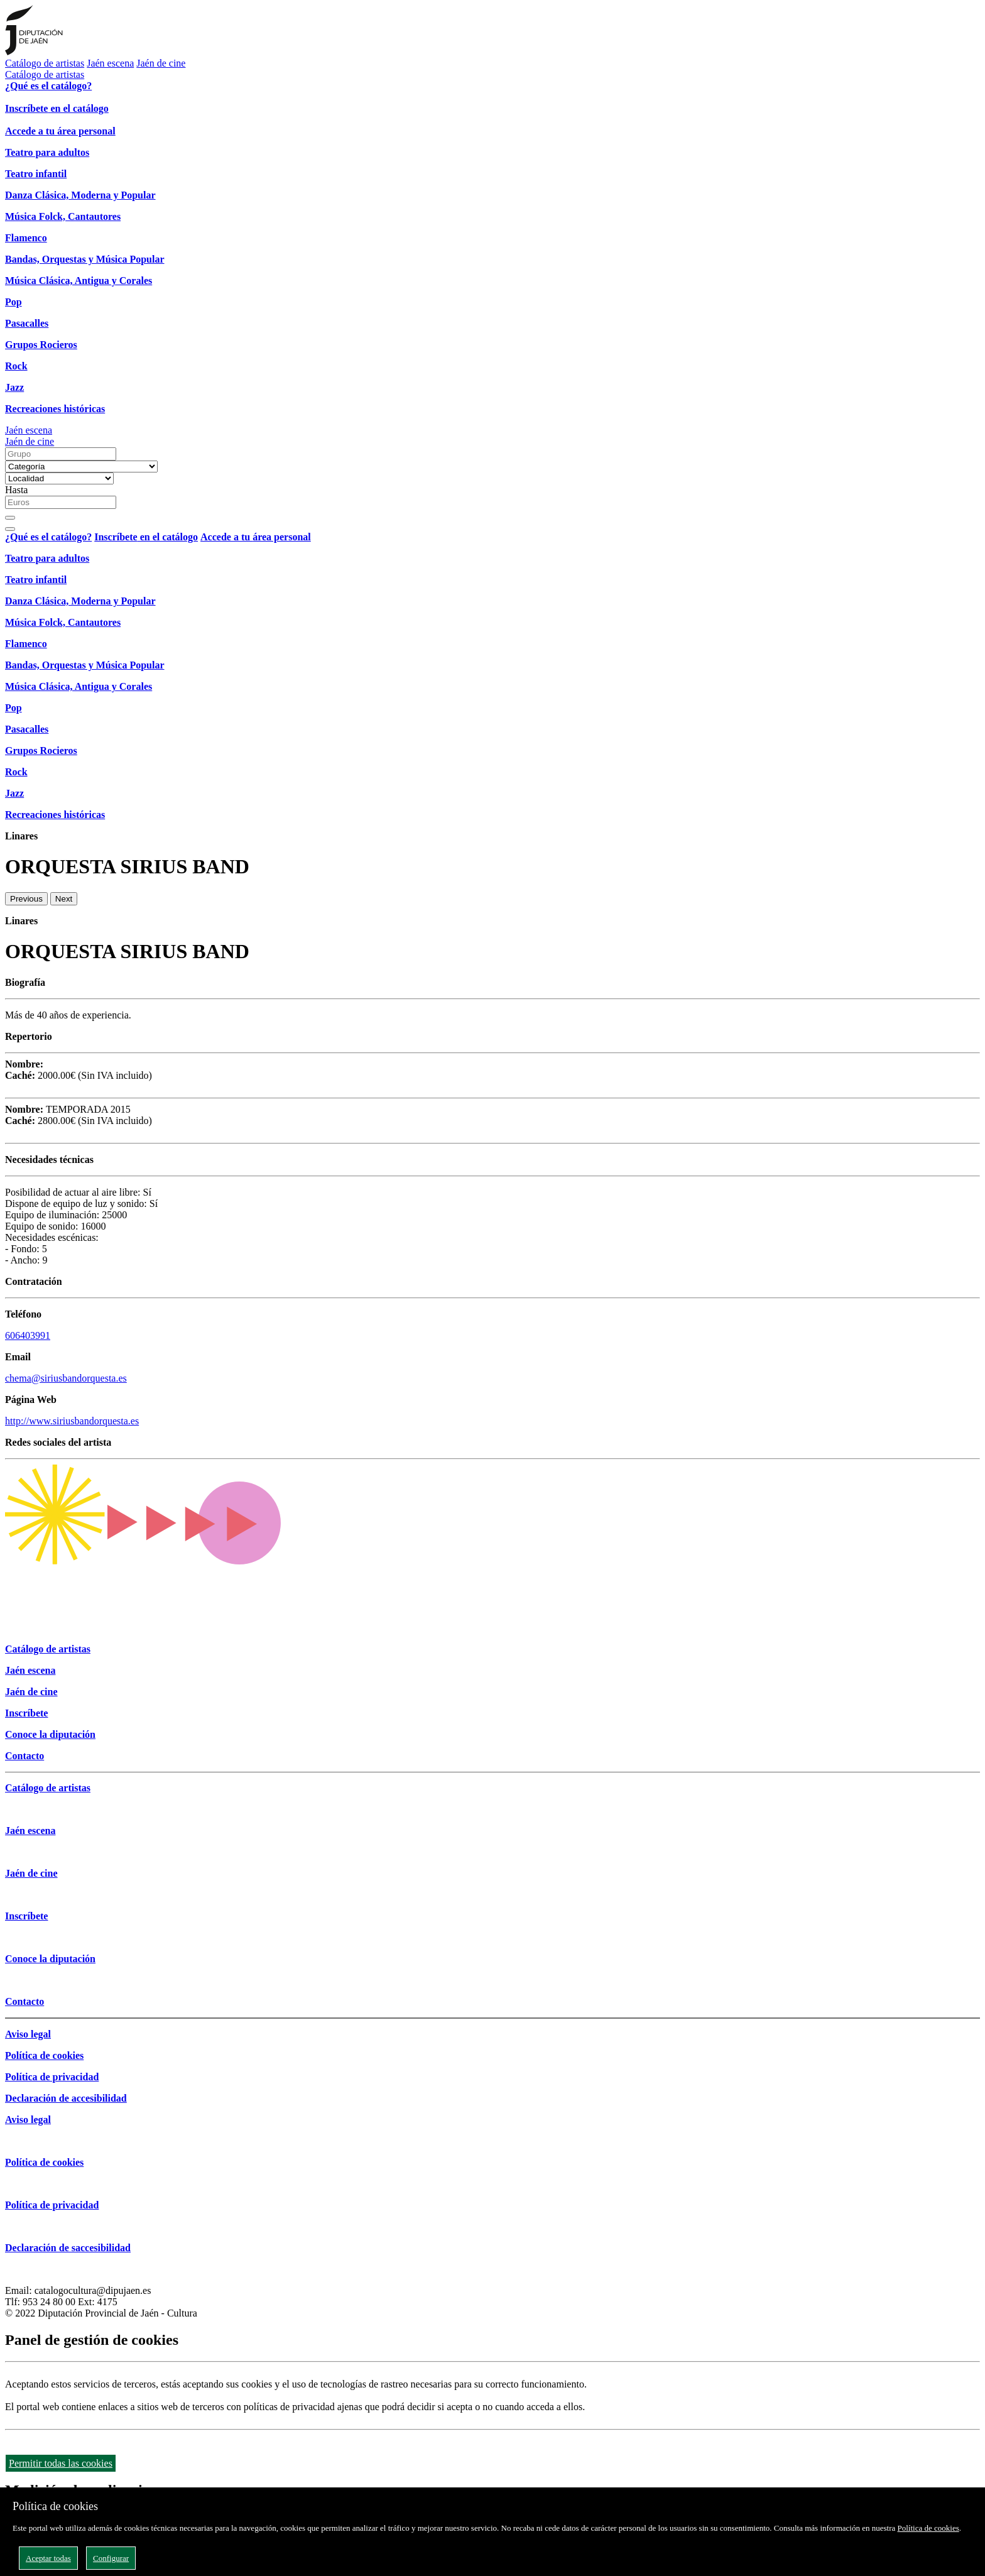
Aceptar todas (48, 2558)
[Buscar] (10, 518)
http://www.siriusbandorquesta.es (72, 1421)
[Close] (10, 529)
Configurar (111, 2558)
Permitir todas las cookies (60, 2463)
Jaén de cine (160, 63)
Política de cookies (928, 2528)
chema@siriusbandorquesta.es (66, 1378)
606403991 (27, 1335)
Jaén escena (110, 63)
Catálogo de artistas (44, 63)
